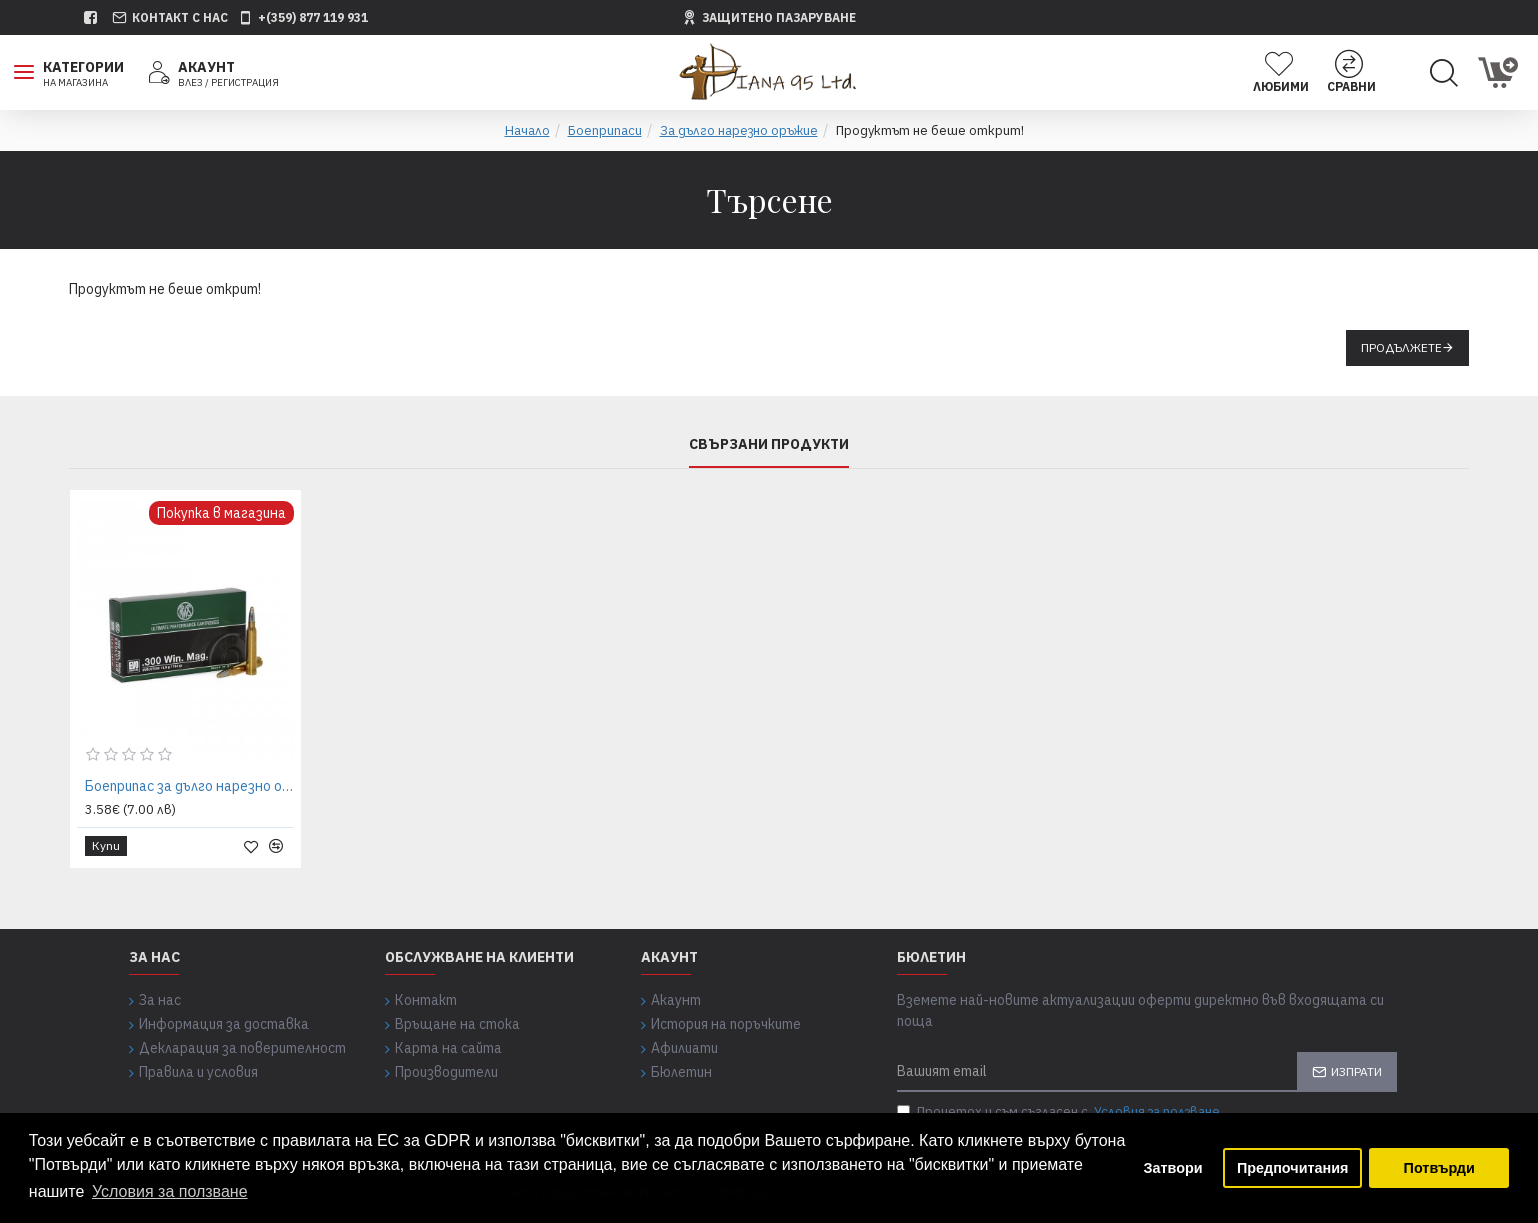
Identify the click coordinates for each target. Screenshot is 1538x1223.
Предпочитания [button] (1293, 1168)
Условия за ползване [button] (170, 1191)
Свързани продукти (769, 444)
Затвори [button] (1173, 1168)
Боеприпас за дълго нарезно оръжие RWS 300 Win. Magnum (189, 786)
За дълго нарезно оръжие (739, 130)
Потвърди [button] (1439, 1168)
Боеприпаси (605, 130)
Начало (527, 130)
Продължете (1401, 347)
